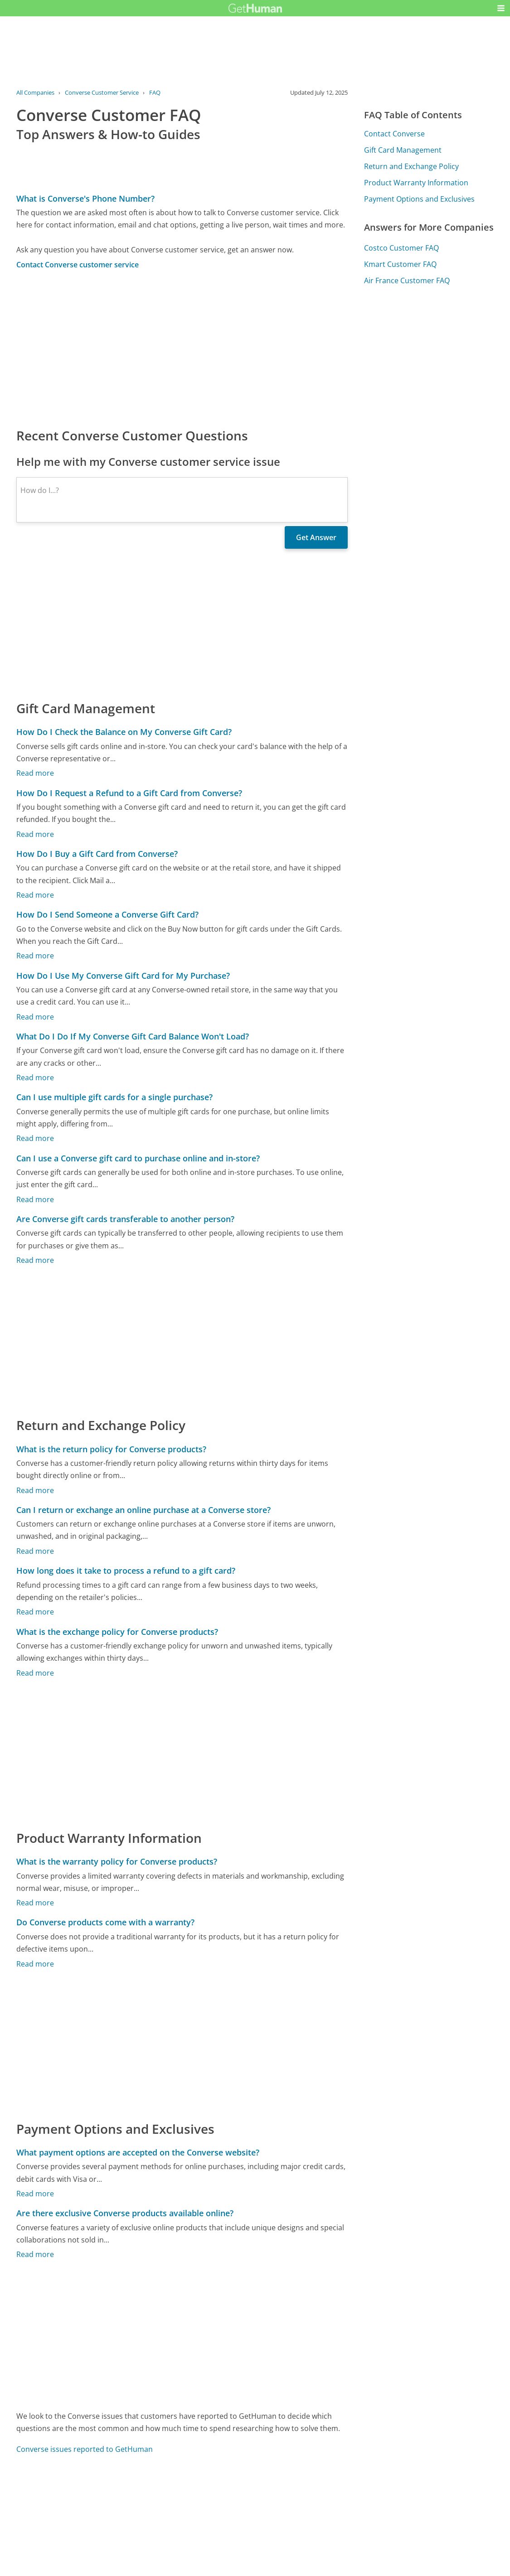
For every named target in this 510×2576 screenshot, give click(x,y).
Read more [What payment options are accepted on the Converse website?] (35, 2194)
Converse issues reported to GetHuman (84, 2449)
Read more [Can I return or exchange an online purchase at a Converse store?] (35, 1551)
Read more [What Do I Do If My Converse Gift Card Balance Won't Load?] (35, 1078)
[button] (501, 8)
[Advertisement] (182, 348)
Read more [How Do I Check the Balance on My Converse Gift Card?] (35, 773)
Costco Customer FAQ (401, 248)
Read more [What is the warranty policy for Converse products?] (35, 1903)
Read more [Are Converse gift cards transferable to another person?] (35, 1260)
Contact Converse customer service (77, 265)
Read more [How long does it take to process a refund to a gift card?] (35, 1612)
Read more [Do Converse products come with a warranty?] (35, 1964)
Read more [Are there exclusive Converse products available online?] (35, 2254)
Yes (273, 2516)
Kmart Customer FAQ (400, 264)
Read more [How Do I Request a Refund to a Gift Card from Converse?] (35, 834)
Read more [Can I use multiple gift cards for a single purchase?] (35, 1138)
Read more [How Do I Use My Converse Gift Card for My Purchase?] (35, 1017)
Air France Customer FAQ (407, 280)
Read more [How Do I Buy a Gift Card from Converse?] (35, 895)
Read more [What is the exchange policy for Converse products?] (35, 1673)
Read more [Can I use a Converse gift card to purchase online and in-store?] (35, 1199)
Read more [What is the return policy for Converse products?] (35, 1490)
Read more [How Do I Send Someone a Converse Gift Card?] (35, 956)
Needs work (307, 2516)
